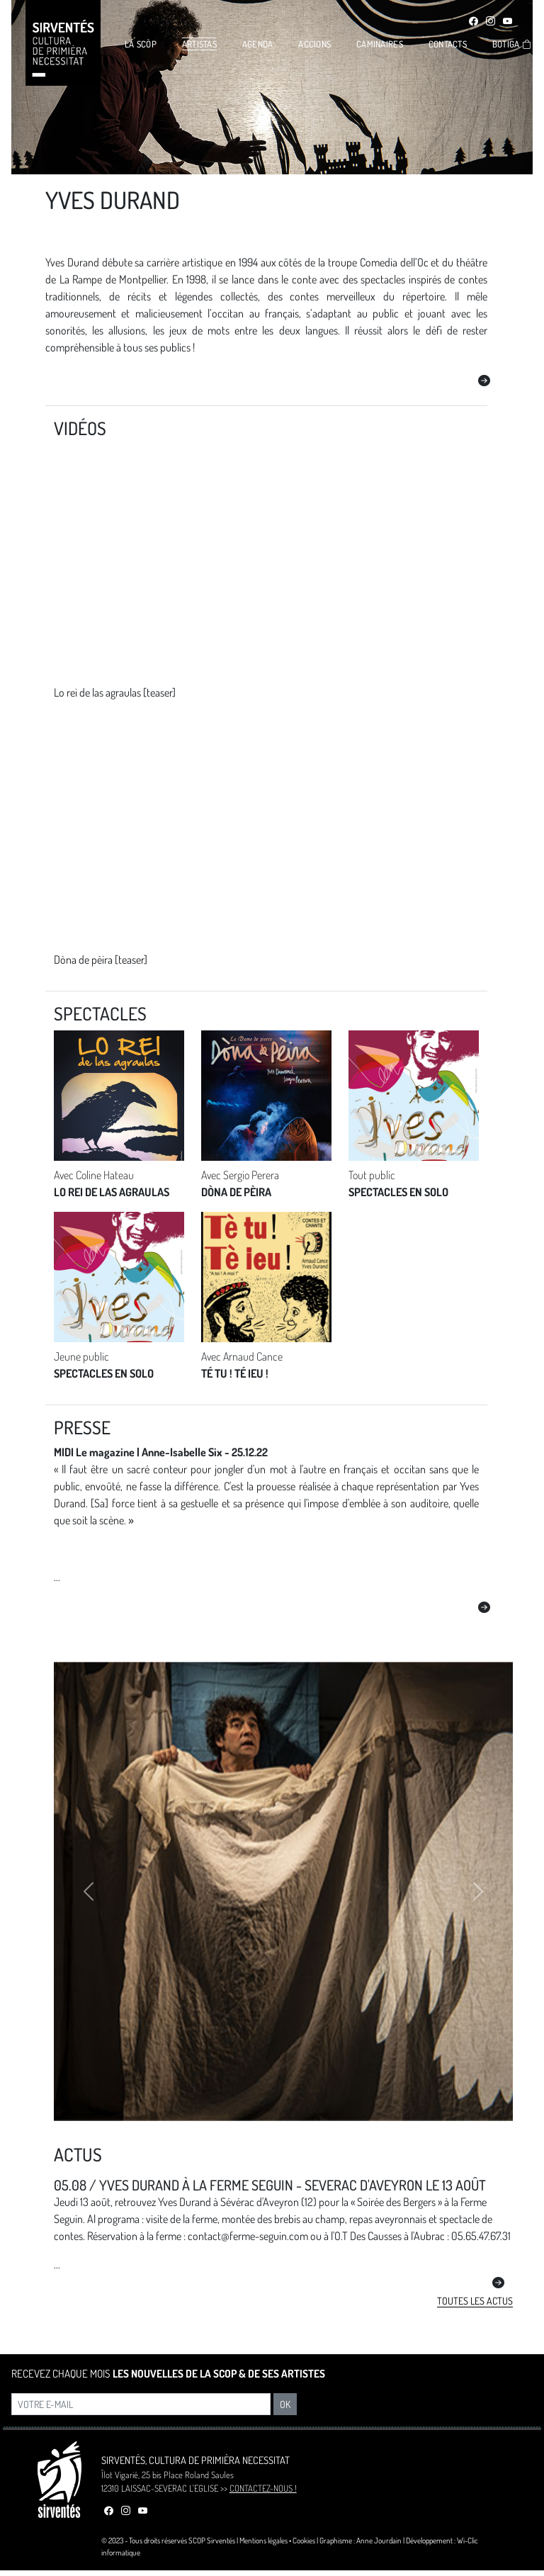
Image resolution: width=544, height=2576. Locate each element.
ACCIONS (314, 44)
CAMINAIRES (379, 44)
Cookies (304, 2540)
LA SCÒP (141, 44)
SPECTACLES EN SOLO (398, 1192)
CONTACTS (448, 44)
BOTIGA (511, 44)
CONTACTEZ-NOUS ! (263, 2488)
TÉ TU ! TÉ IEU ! (234, 1373)
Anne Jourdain (379, 2540)
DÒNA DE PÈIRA (236, 1192)
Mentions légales (263, 2540)
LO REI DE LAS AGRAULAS (111, 1192)
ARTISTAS (199, 44)
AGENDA (257, 44)
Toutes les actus (475, 2301)
